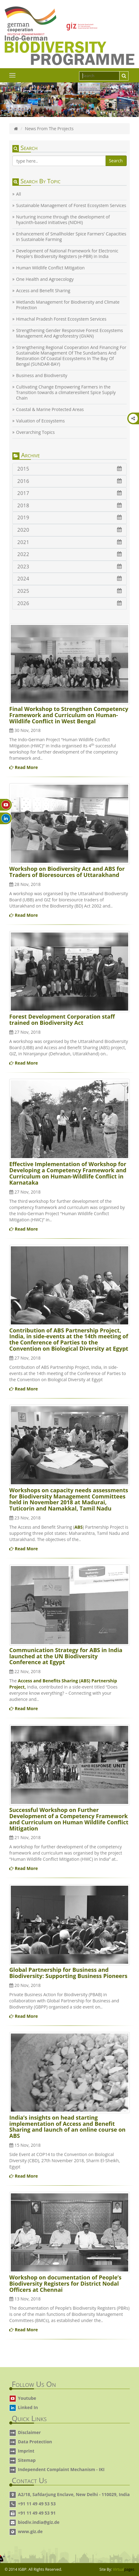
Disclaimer (29, 2432)
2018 (69, 505)
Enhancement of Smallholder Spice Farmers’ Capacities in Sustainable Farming (71, 236)
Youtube (27, 2398)
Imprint (26, 2451)
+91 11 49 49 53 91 (37, 2513)
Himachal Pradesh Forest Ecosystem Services (61, 319)
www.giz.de (30, 2531)
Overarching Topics (35, 432)
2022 (69, 554)
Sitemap (27, 2460)
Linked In (28, 2407)
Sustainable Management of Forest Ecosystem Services (71, 205)
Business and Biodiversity (41, 375)
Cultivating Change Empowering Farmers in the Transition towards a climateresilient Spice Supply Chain (66, 392)
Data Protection (35, 2442)
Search (116, 161)
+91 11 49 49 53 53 (37, 2504)
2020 (69, 529)
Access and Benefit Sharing (43, 290)
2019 (69, 517)
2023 (69, 566)
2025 (69, 591)
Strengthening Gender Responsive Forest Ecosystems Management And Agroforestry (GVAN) (69, 333)
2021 (69, 542)
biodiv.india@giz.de (39, 2522)
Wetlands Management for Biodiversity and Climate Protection (68, 304)
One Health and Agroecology (45, 279)
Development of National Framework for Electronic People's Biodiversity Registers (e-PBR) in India (67, 253)
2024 (69, 578)
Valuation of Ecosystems (40, 421)
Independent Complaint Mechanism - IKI (61, 2469)
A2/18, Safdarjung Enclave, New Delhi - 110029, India (74, 2494)
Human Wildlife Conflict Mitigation (50, 268)
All (18, 194)
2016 (69, 481)
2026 (69, 603)
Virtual (123, 2569)
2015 (69, 468)
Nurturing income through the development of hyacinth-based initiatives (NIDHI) (63, 219)
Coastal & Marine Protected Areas (50, 409)
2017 (69, 493)
